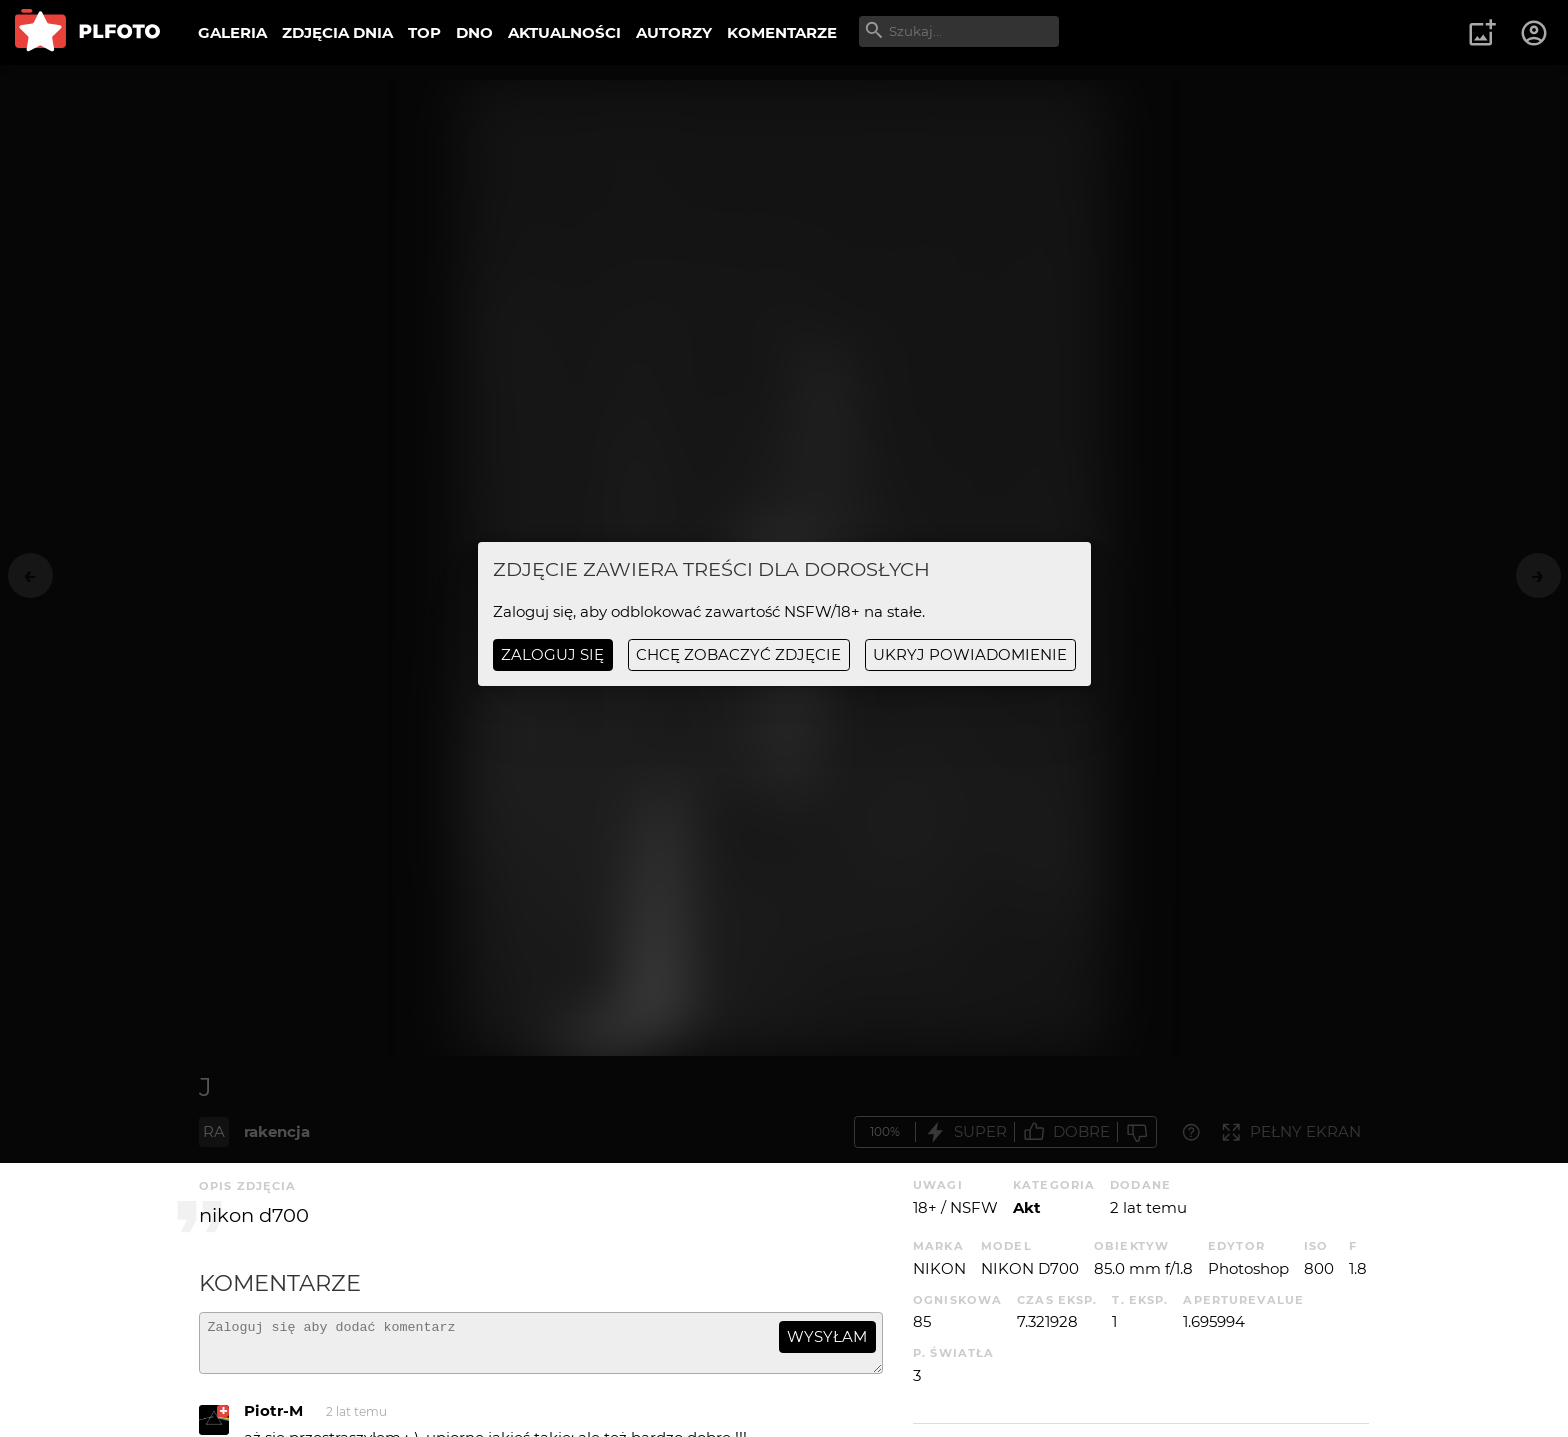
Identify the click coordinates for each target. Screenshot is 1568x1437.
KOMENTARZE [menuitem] (782, 32)
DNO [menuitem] (474, 32)
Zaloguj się (552, 654)
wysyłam (827, 1336)
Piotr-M (273, 1419)
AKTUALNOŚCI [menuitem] (564, 32)
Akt (1027, 1207)
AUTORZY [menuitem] (674, 32)
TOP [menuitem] (424, 32)
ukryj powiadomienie (970, 654)
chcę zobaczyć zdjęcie (738, 654)
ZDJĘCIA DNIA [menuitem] (337, 32)
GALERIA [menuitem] (232, 32)
